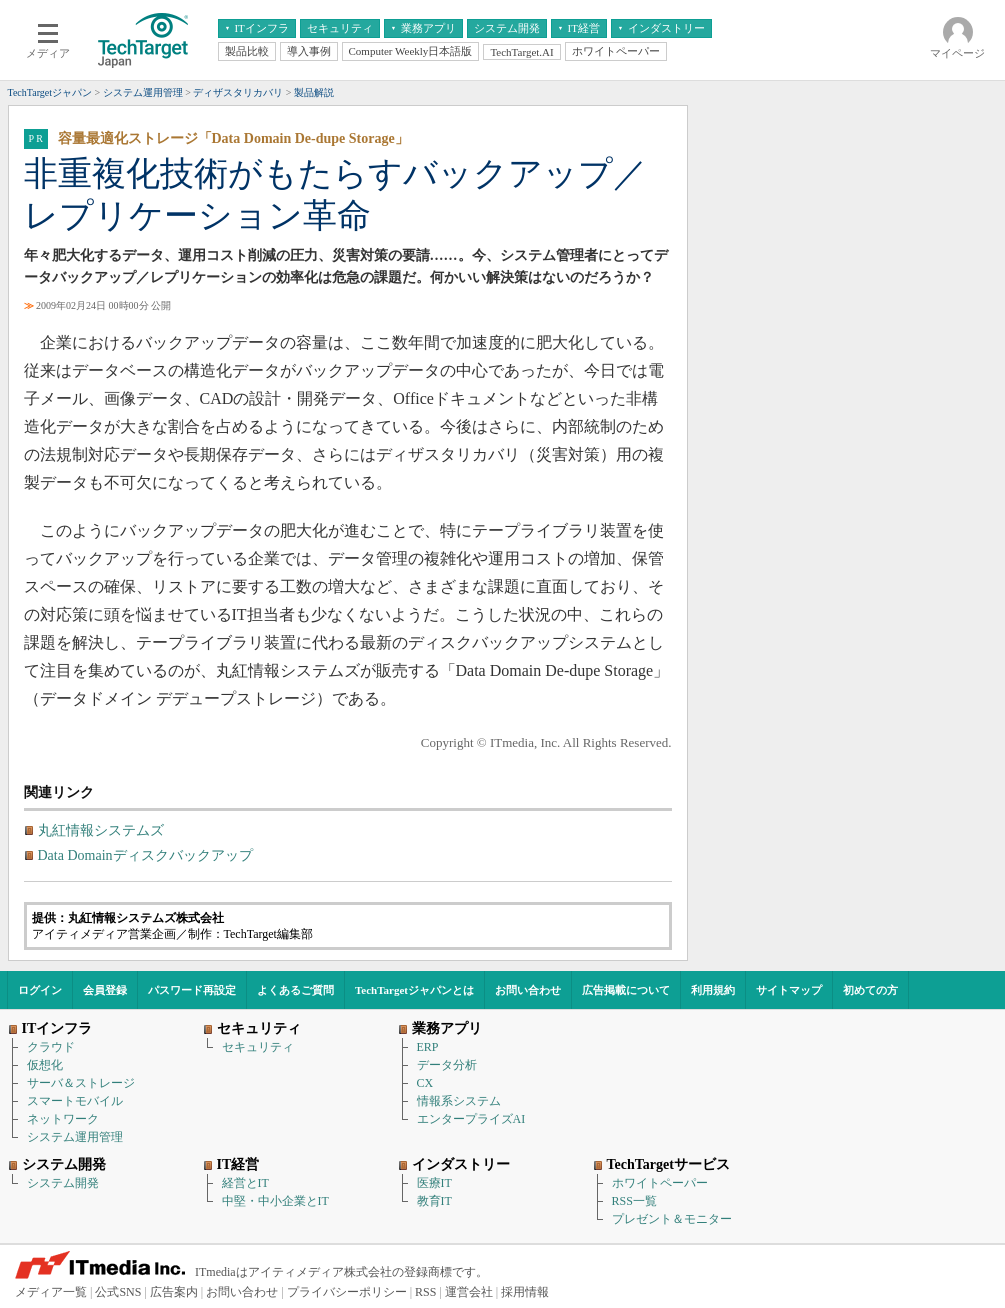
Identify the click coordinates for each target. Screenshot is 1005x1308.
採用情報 (525, 1292)
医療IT (434, 1183)
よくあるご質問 (295, 990)
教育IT (434, 1201)
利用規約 (713, 990)
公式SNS (118, 1292)
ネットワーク (63, 1119)
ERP (428, 1047)
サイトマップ (789, 990)
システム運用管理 (75, 1137)
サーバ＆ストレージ (81, 1083)
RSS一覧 (634, 1201)
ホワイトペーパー (660, 1183)
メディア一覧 (51, 1292)
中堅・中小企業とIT (275, 1201)
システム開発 (63, 1183)
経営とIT (245, 1183)
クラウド (51, 1047)
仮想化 (45, 1065)
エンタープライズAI (471, 1119)
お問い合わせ (528, 990)
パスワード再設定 (192, 990)
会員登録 (105, 990)
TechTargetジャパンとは (414, 990)
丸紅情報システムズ (101, 830)
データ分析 (447, 1065)
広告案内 (174, 1292)
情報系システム (459, 1101)
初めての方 (870, 990)
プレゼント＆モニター (672, 1219)
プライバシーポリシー (347, 1292)
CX (425, 1083)
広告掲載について (626, 990)
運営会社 (469, 1292)
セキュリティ (258, 1047)
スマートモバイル (75, 1101)
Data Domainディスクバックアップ (145, 855)
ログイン (40, 990)
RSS (425, 1292)
